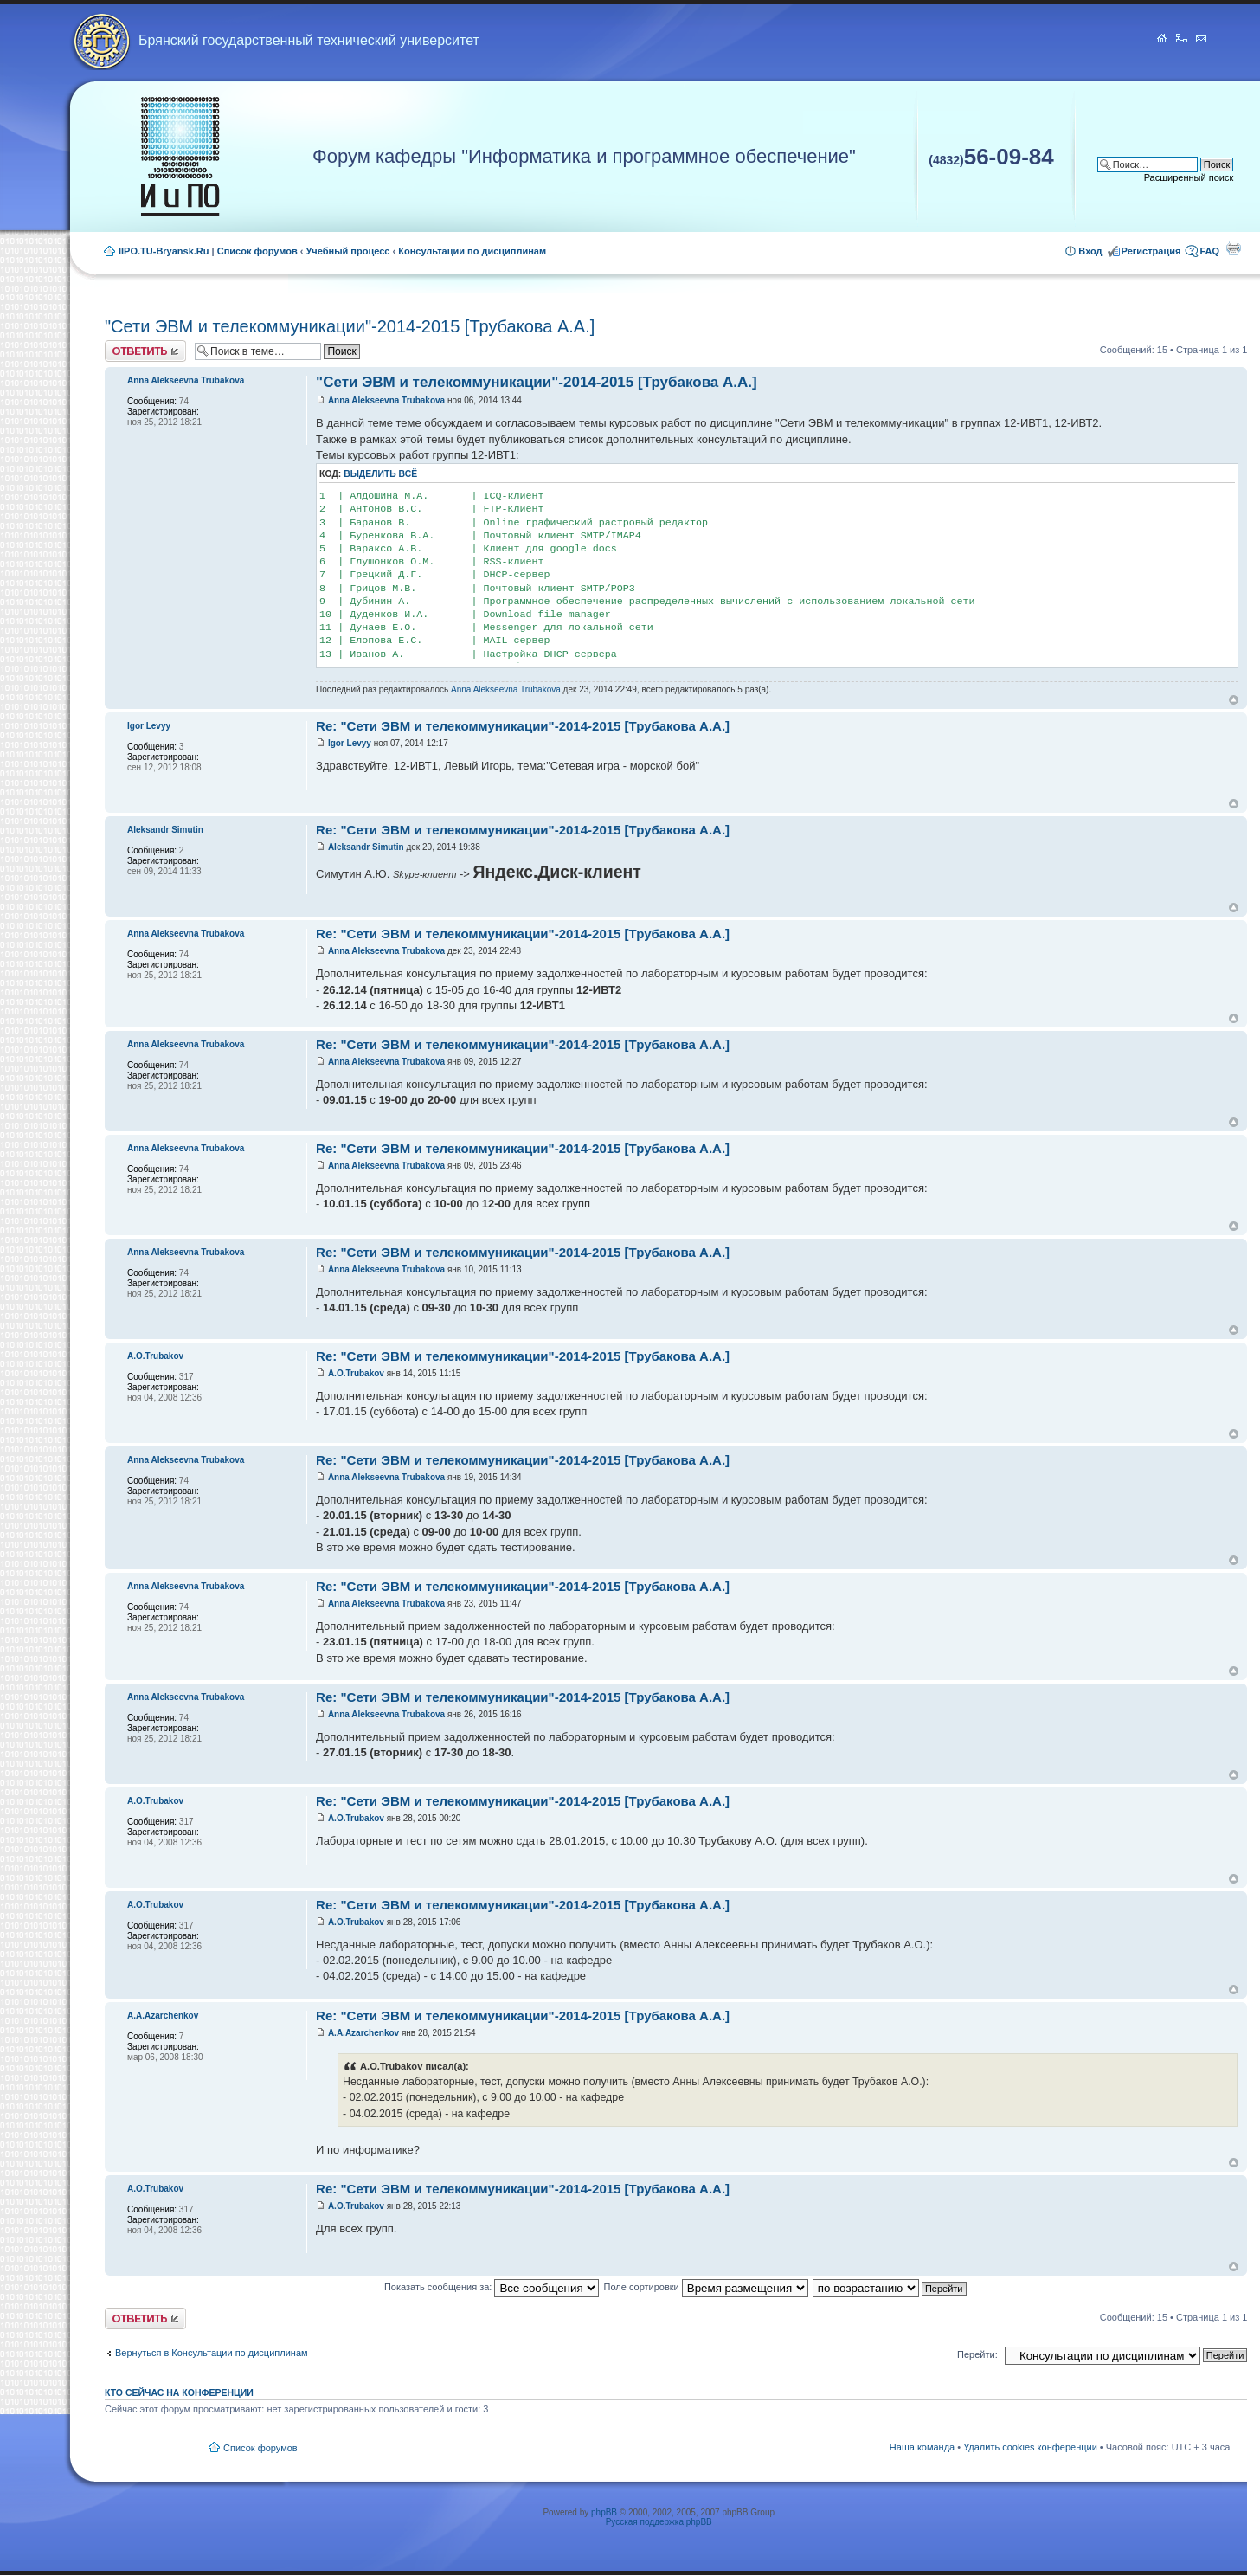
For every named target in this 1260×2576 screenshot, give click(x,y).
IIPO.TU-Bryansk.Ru (164, 251)
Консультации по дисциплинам (472, 251)
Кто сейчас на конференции (179, 2392)
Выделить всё (380, 474)
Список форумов (257, 251)
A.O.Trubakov (356, 1373)
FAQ (1209, 251)
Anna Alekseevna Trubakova (386, 400)
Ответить (145, 351)
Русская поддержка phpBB (659, 2522)
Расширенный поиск (1189, 177)
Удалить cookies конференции (1030, 2447)
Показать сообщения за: (492, 2287)
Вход (1090, 251)
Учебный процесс (348, 251)
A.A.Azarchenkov (363, 2033)
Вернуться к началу (1233, 700)
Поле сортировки (706, 2287)
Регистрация (1151, 251)
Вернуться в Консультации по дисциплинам (211, 2352)
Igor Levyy (349, 743)
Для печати (1233, 247)
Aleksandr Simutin (366, 847)
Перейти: (977, 2354)
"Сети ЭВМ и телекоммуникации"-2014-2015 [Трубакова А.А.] (350, 326)
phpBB (604, 2512)
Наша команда (922, 2447)
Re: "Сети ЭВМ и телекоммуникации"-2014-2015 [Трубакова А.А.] (523, 725)
